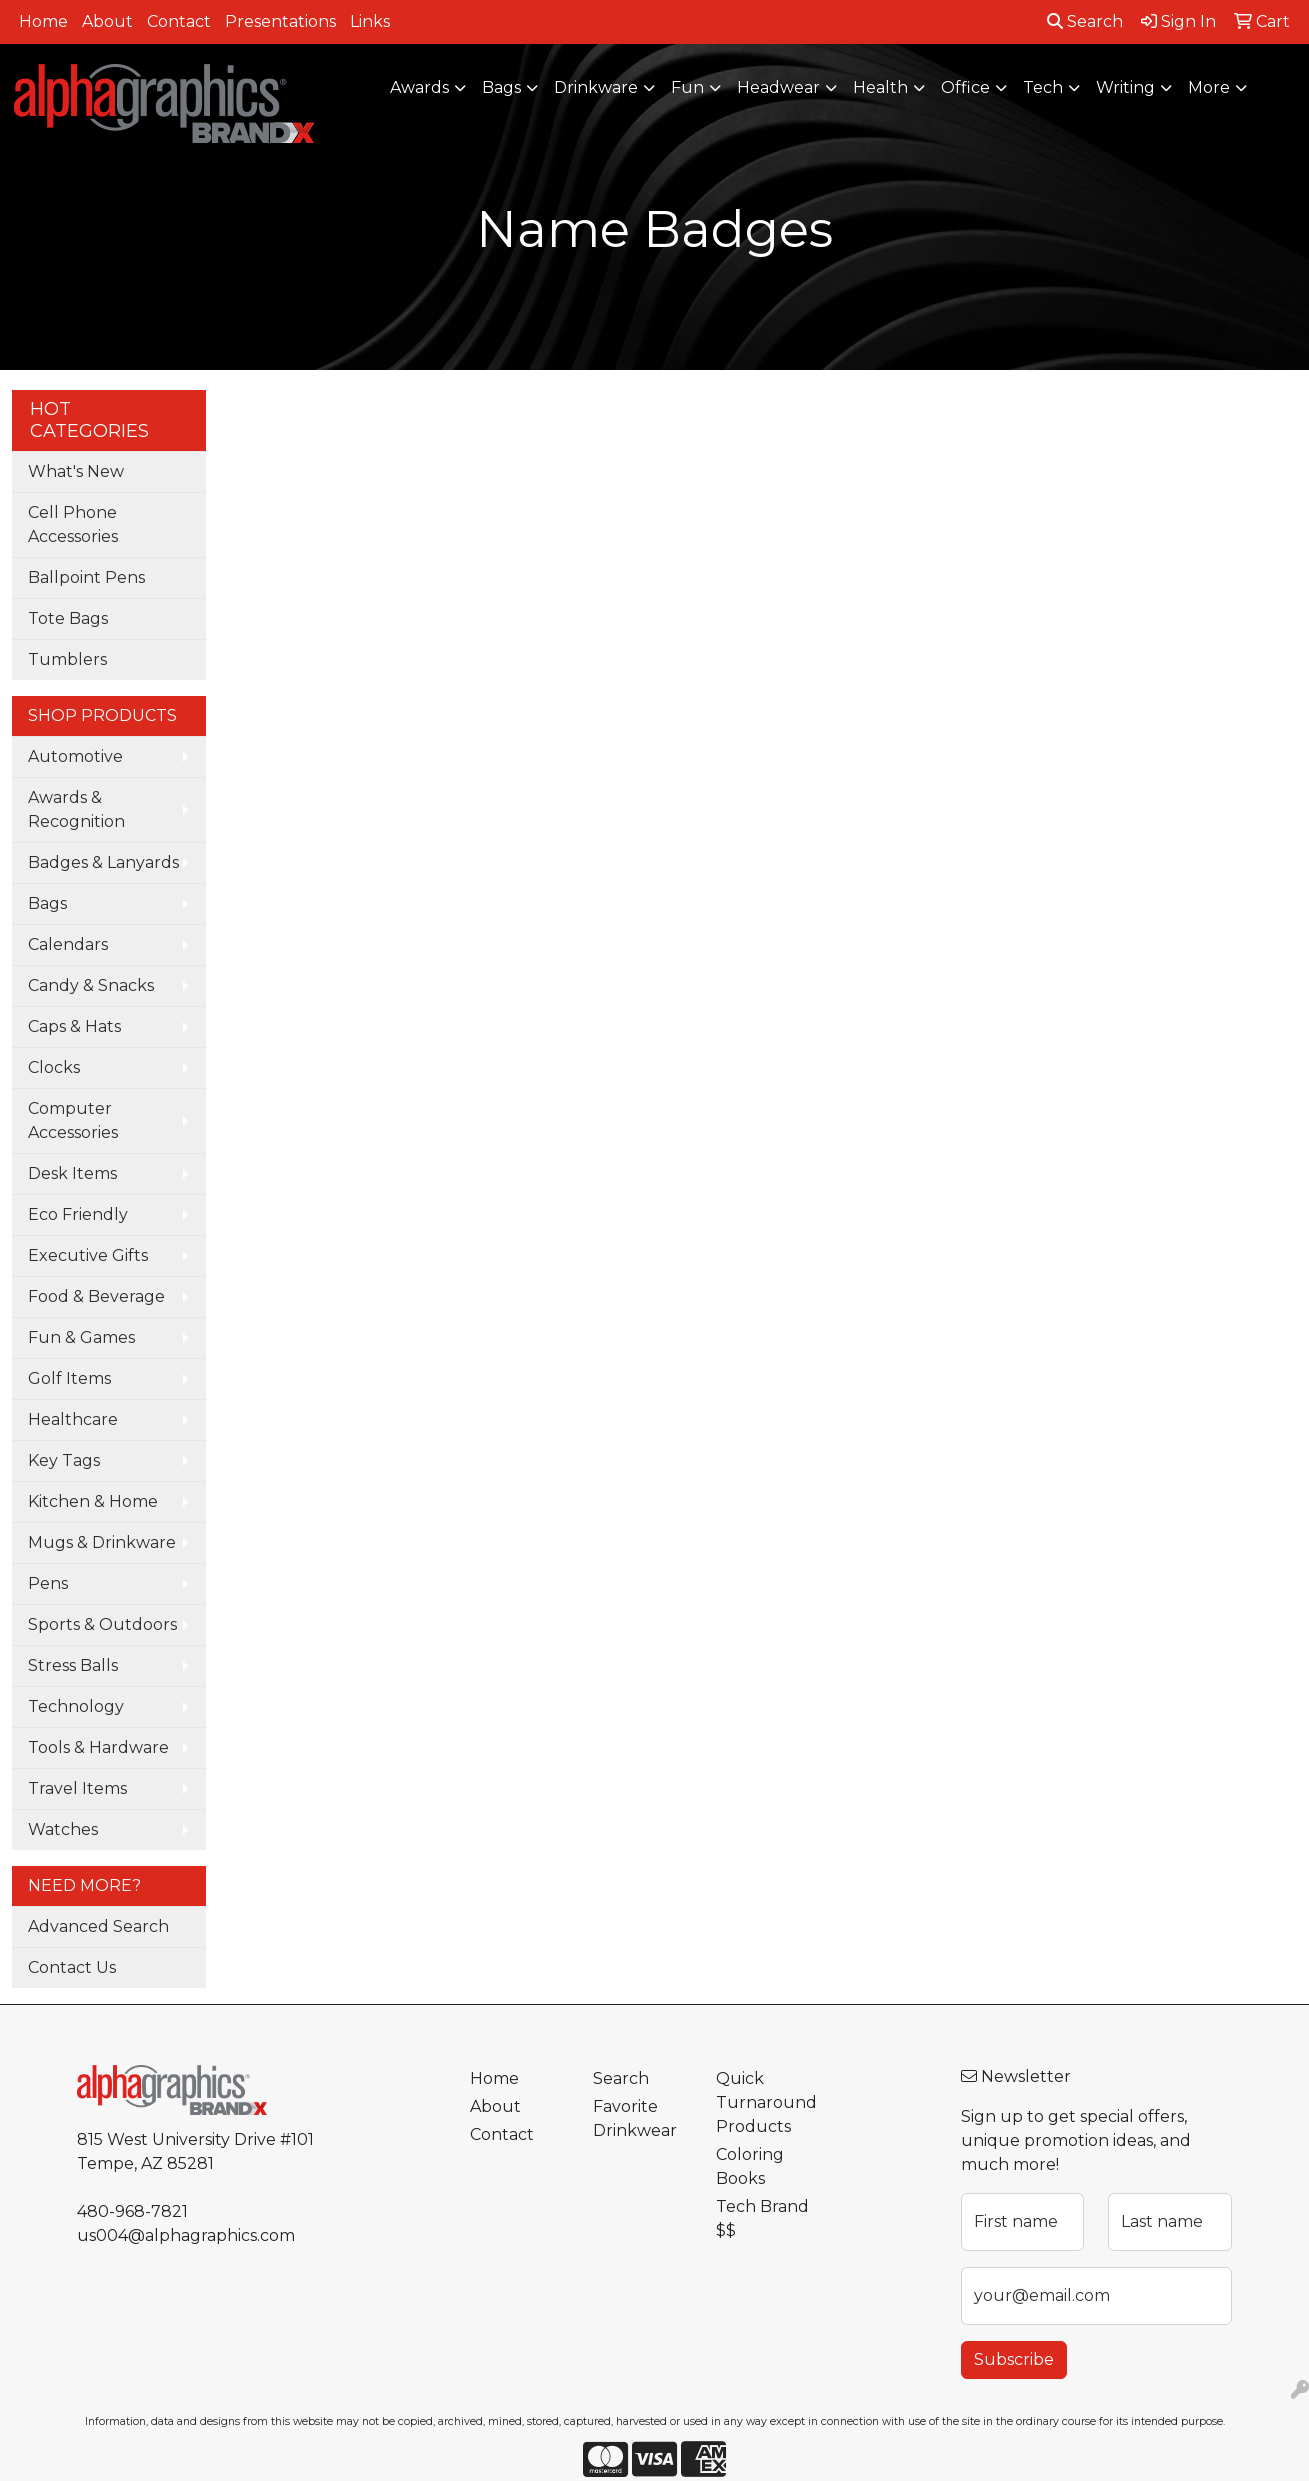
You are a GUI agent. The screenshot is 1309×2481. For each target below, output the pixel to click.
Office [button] (965, 87)
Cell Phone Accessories (73, 524)
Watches (63, 1829)
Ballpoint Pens (86, 577)
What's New (76, 471)
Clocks (54, 1067)
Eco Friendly (78, 1214)
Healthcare (73, 1419)
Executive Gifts (88, 1255)
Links (370, 21)
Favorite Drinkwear (635, 2118)
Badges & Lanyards (103, 862)
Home (43, 21)
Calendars (68, 944)
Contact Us (72, 1967)
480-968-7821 (132, 2211)
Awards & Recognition (76, 809)
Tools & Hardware (98, 1747)
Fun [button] (687, 87)
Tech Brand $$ (762, 2218)
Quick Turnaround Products (765, 2102)
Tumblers (67, 659)
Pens (48, 1583)
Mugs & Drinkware (102, 1542)
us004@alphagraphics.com (186, 2235)
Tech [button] (1043, 87)
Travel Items (77, 1788)
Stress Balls (73, 1665)
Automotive (75, 756)
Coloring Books (750, 2166)
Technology (76, 1706)
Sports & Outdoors (102, 1624)
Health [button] (880, 87)
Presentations (280, 21)
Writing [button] (1125, 87)
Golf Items (69, 1378)
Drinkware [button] (596, 87)
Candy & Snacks (91, 985)
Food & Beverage (96, 1296)
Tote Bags (68, 618)
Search (1085, 21)
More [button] (1209, 87)
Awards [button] (419, 87)
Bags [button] (501, 87)
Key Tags (64, 1460)
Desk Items (72, 1173)
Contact (179, 21)
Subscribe (1014, 2359)
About (107, 21)
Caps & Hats (74, 1026)
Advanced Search (98, 1926)
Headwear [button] (778, 87)
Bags (47, 903)
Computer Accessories (73, 1120)
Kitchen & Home (93, 1501)
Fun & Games (81, 1337)
